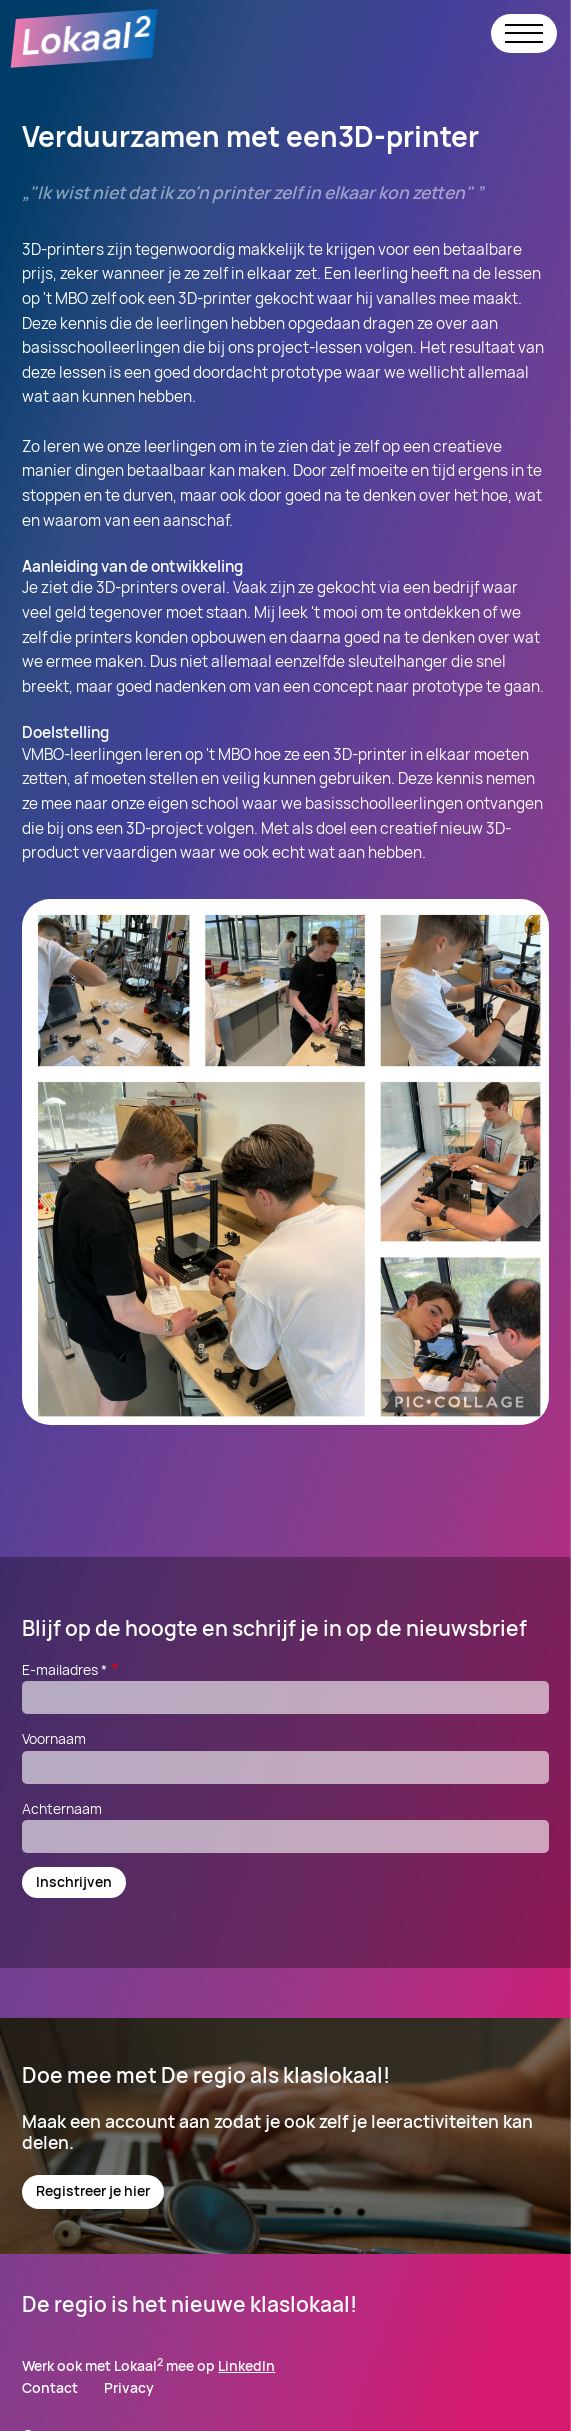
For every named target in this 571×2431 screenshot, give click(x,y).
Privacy (129, 2388)
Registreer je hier (93, 2190)
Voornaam (54, 1738)
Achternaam (62, 1808)
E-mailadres (71, 1669)
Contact (50, 2388)
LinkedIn (246, 2365)
